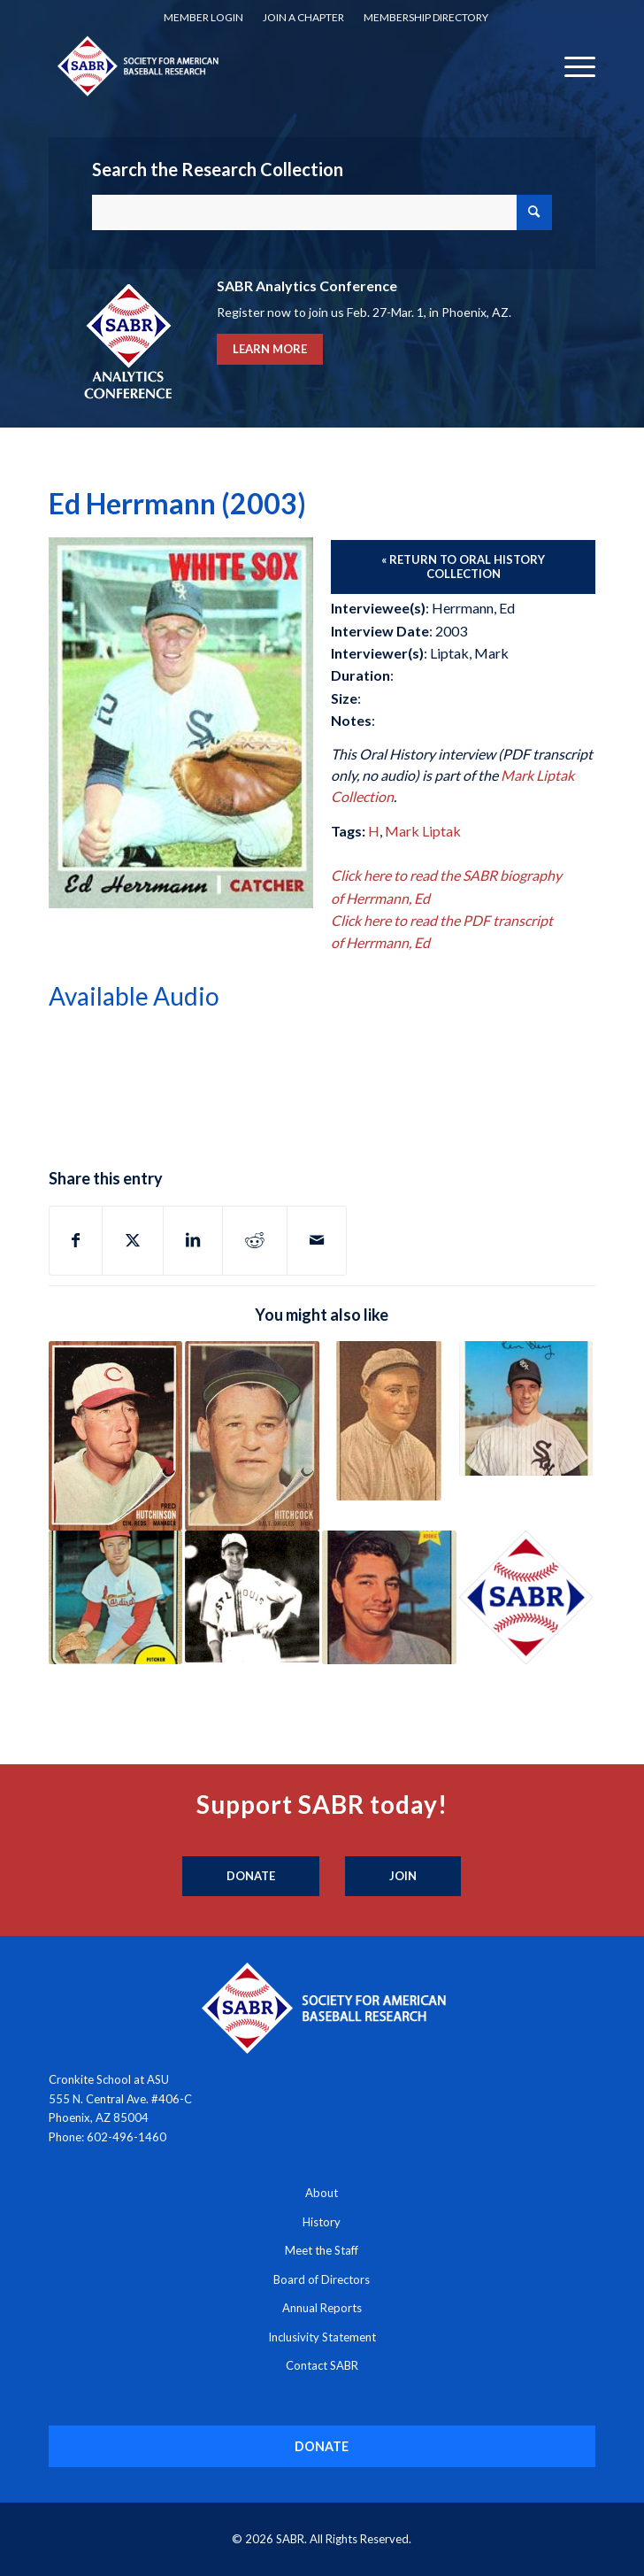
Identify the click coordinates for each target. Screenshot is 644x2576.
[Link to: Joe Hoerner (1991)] (116, 1598)
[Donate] (250, 1876)
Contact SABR (322, 2365)
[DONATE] (322, 2446)
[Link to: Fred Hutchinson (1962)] (116, 1435)
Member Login (203, 17)
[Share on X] (133, 1240)
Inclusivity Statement (322, 2337)
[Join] (403, 1876)
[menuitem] (203, 17)
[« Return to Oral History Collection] (463, 567)
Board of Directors (321, 2279)
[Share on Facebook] (76, 1240)
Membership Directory (426, 17)
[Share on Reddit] (255, 1240)
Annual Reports (322, 2308)
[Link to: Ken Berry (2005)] (526, 1408)
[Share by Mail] (317, 1240)
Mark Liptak (423, 830)
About (321, 2193)
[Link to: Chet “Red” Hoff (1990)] (389, 1420)
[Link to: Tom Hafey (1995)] (252, 1597)
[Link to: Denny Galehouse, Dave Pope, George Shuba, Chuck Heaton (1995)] (526, 1598)
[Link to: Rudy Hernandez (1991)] (389, 1598)
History (322, 2222)
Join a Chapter (303, 17)
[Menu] (571, 65)
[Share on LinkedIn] (193, 1240)
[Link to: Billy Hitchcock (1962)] (252, 1435)
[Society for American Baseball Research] (268, 65)
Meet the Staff (321, 2250)
